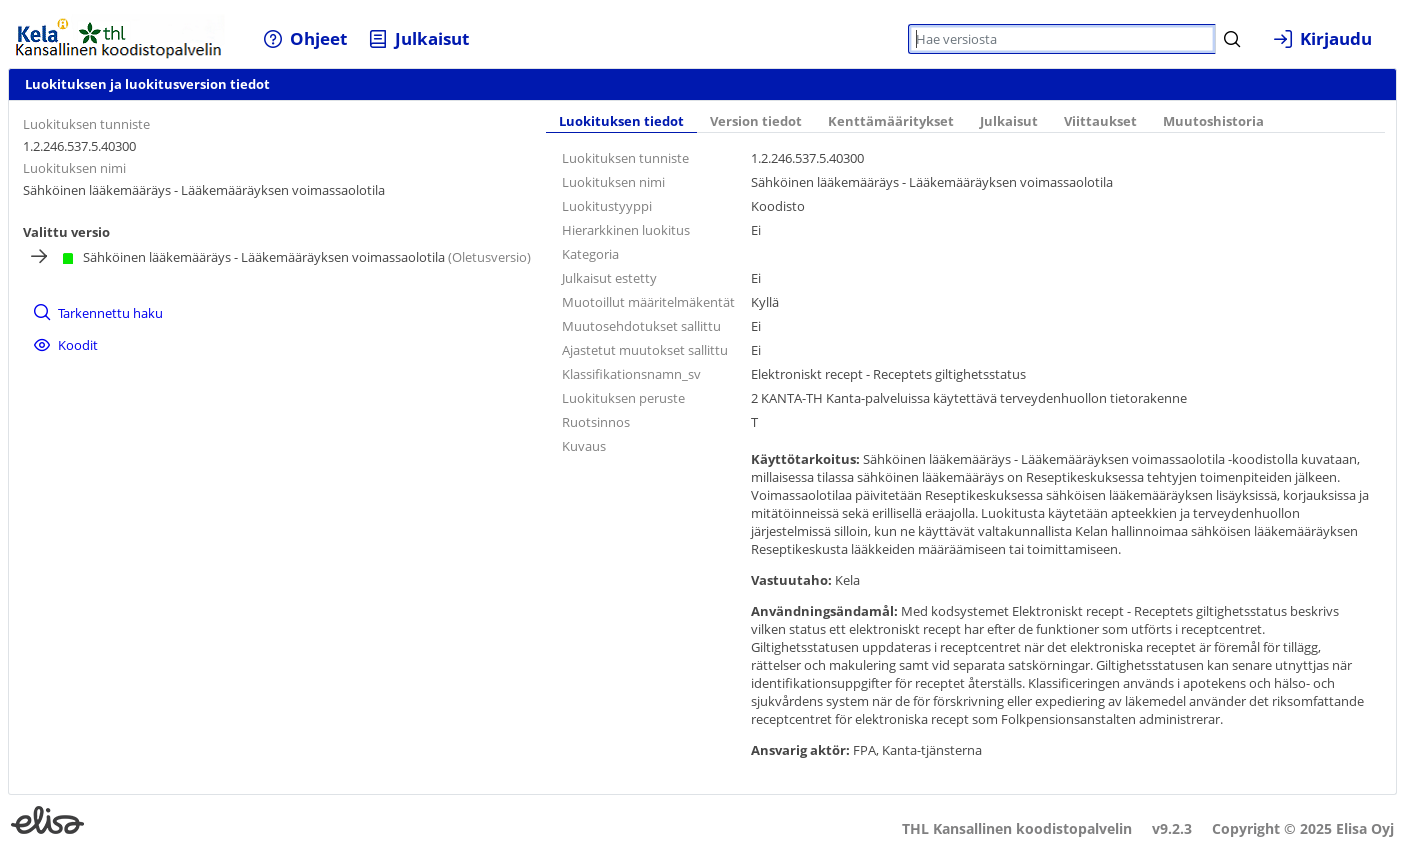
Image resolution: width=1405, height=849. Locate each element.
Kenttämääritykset (891, 121)
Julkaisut (1009, 121)
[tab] (621, 123)
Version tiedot (756, 121)
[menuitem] (305, 38)
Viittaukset (1100, 121)
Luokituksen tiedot (621, 121)
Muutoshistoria (1213, 121)
